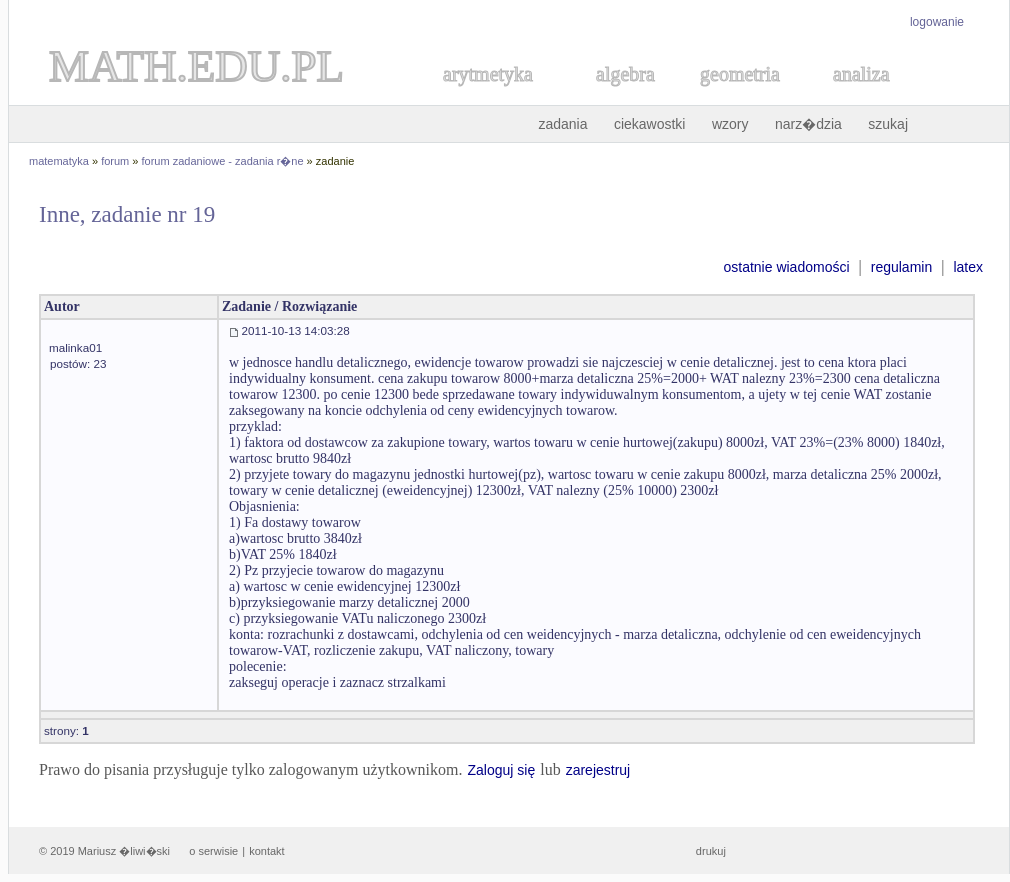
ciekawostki (650, 124)
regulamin (901, 267)
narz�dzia (808, 124)
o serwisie (213, 851)
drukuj (711, 851)
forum (115, 161)
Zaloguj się (501, 770)
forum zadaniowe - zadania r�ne (223, 161)
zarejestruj (598, 770)
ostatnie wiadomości (786, 267)
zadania (562, 124)
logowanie (937, 22)
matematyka (59, 161)
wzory (730, 124)
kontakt (266, 851)
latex (968, 267)
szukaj (888, 124)
